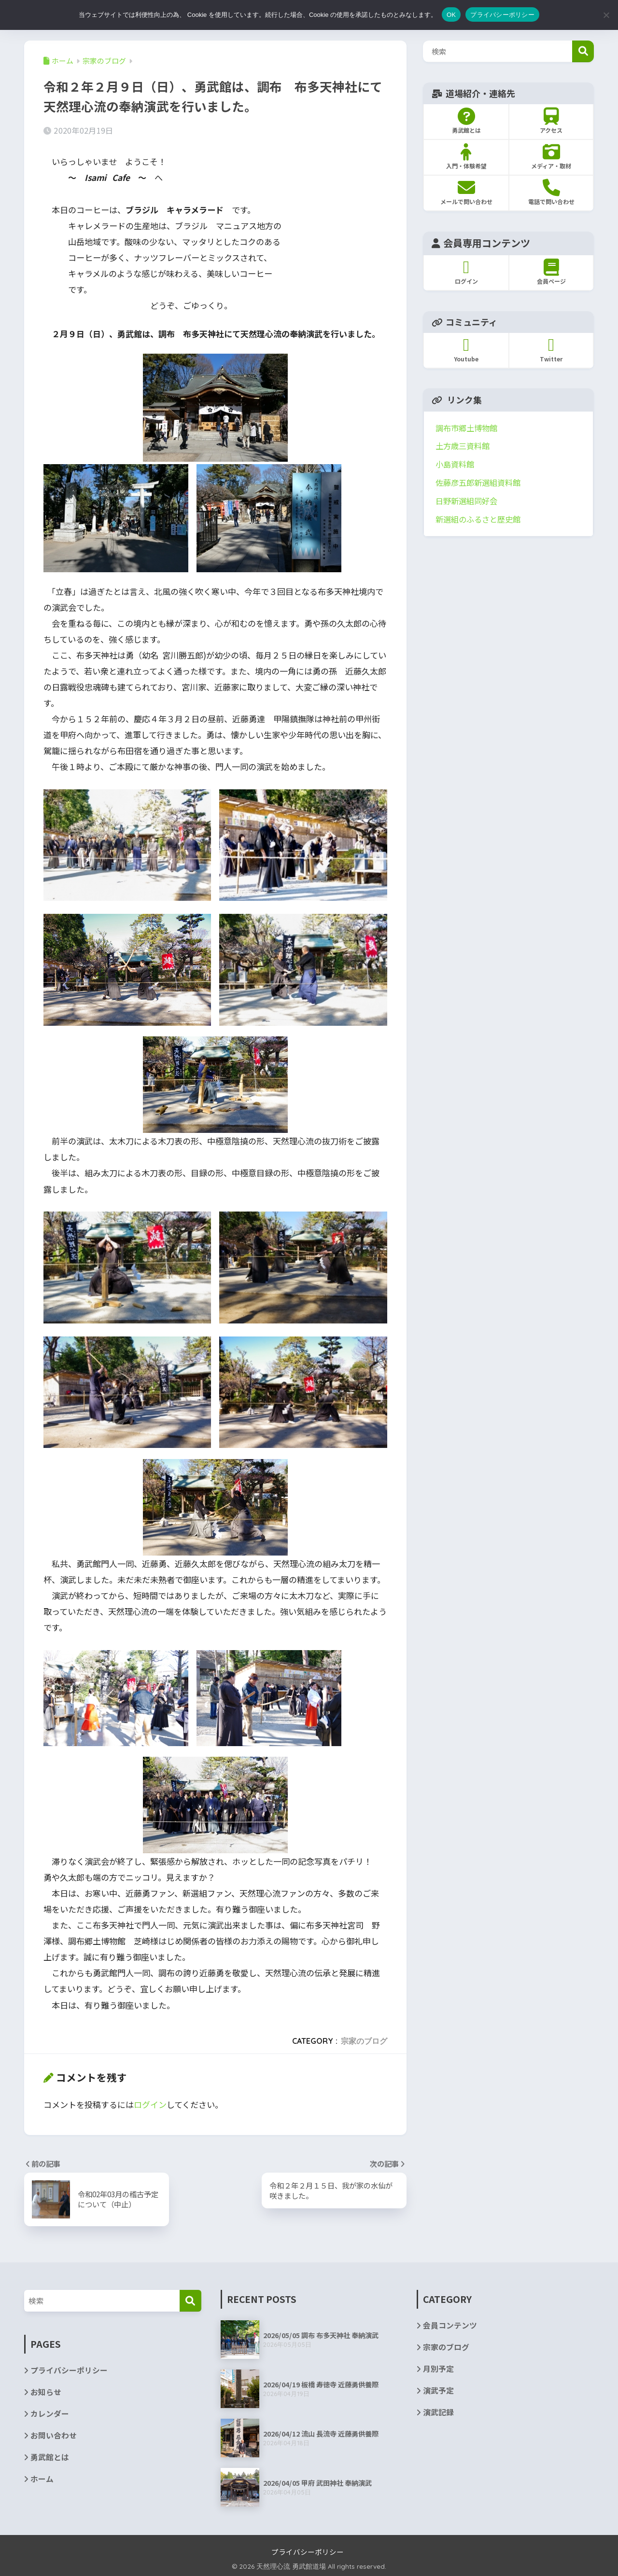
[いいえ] (606, 15)
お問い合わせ (53, 2435)
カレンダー (49, 2413)
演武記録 (438, 2412)
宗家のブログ (364, 2040)
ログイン (150, 2104)
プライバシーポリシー (69, 2370)
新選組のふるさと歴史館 (477, 519)
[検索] (190, 2300)
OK (451, 14)
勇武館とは (49, 2457)
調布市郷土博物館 (466, 428)
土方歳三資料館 (462, 446)
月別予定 (438, 2369)
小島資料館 (454, 464)
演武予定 (438, 2391)
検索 (583, 51)
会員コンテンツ (450, 2325)
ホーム (42, 2479)
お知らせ (45, 2391)
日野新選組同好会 (466, 501)
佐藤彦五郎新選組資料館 (477, 482)
